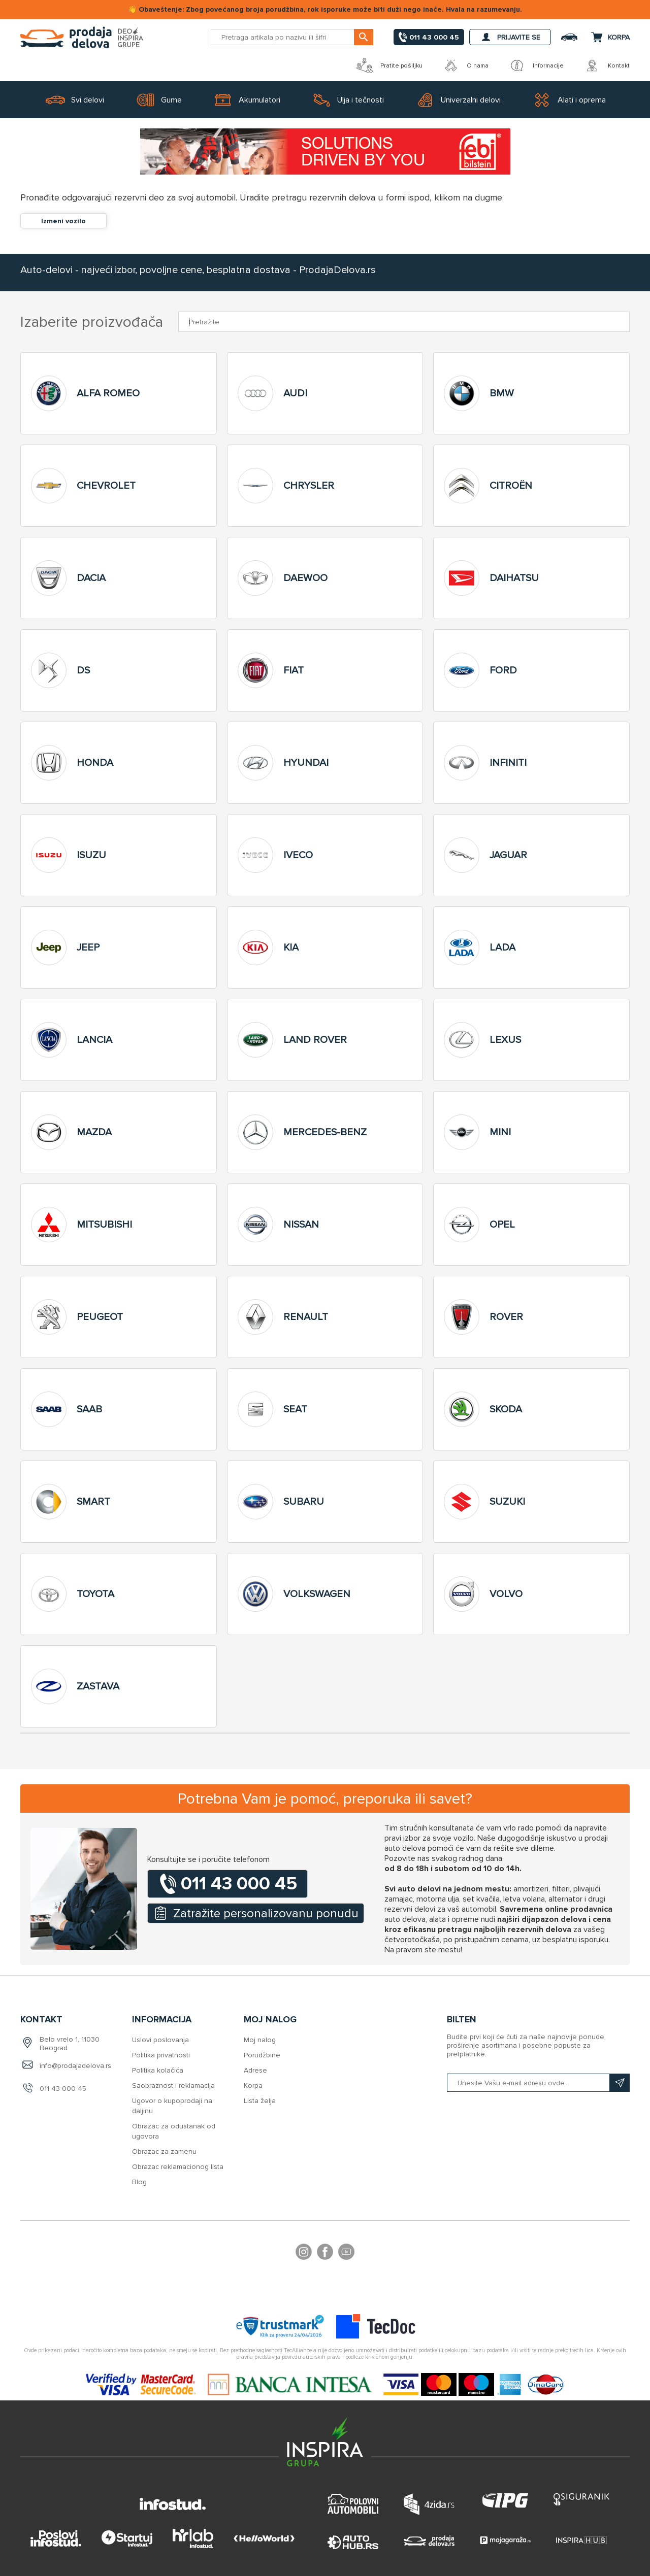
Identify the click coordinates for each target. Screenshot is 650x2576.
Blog (139, 2182)
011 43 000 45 (63, 2088)
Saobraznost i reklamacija (173, 2085)
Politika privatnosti (161, 2055)
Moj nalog (260, 2040)
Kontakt (607, 65)
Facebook (325, 2253)
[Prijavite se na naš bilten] (538, 2083)
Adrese (255, 2070)
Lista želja (260, 2100)
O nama (466, 65)
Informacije (536, 65)
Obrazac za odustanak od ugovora (173, 2131)
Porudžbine (262, 2055)
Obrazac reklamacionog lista (177, 2166)
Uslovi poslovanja (160, 2040)
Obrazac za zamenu (164, 2151)
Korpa (253, 2085)
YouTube (346, 2253)
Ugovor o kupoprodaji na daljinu (172, 2105)
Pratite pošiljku (389, 65)
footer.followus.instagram (303, 2253)
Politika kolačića (157, 2070)
